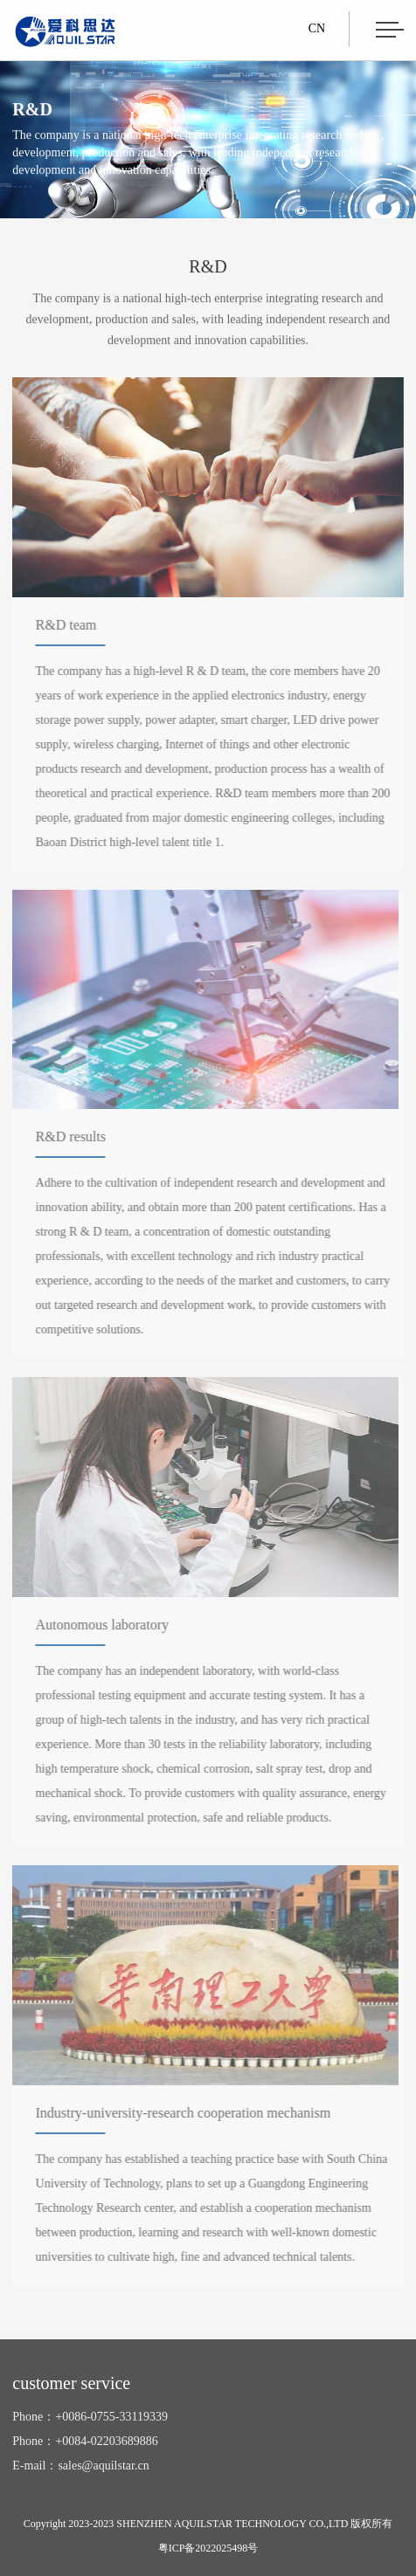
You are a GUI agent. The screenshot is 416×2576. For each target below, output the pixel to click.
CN (317, 28)
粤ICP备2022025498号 (208, 2548)
